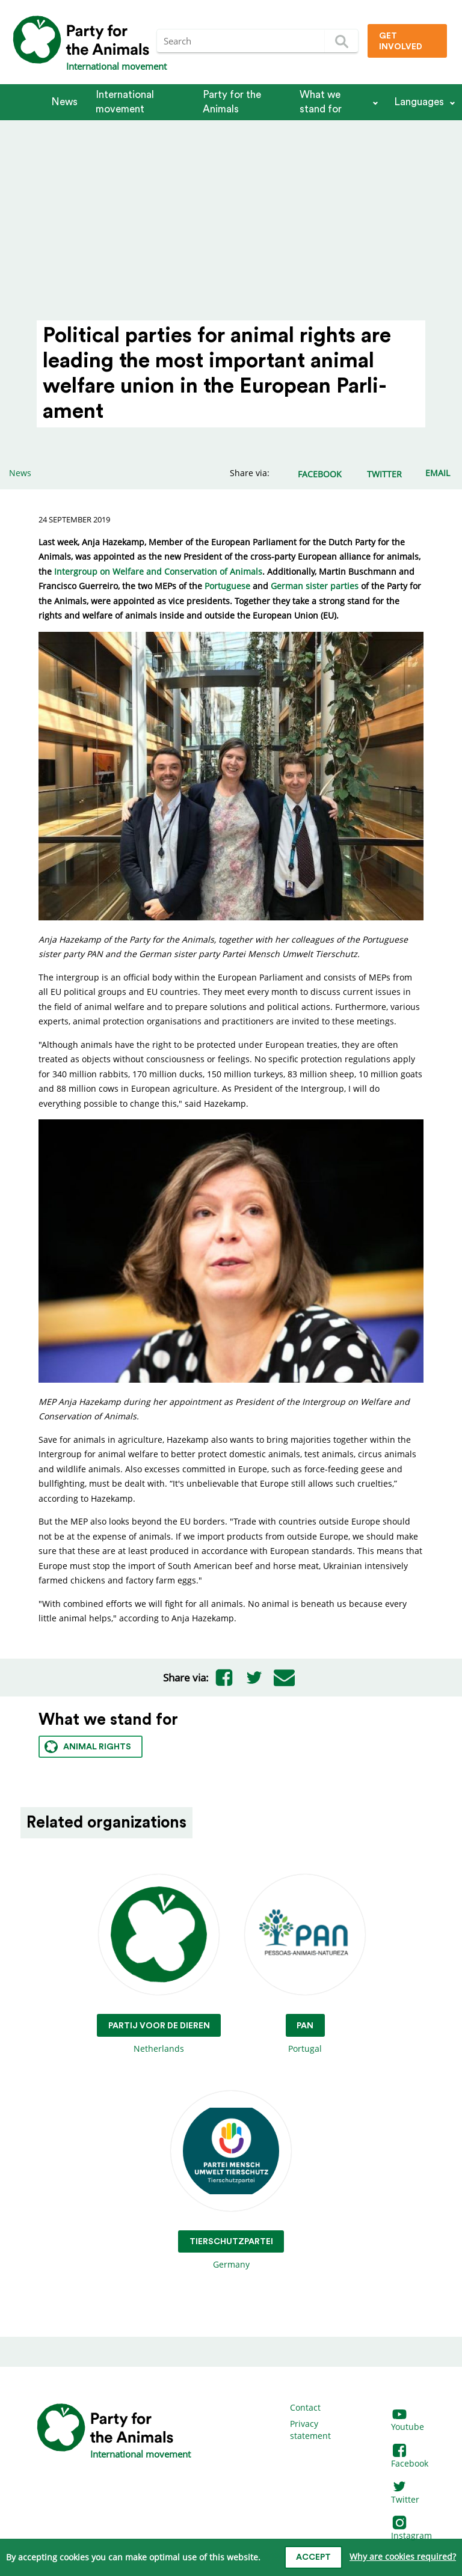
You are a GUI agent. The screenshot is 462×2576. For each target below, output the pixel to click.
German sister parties (315, 586)
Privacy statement (310, 2429)
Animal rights (88, 1746)
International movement (125, 102)
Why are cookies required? (403, 2556)
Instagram (411, 2529)
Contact (305, 2407)
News (64, 102)
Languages (419, 102)
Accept (313, 2557)
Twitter (405, 2493)
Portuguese (227, 586)
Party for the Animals (232, 102)
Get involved (400, 41)
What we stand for (321, 102)
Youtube (407, 2421)
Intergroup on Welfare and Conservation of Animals (158, 571)
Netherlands (159, 1964)
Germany (231, 2181)
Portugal (305, 1964)
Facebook (409, 2457)
